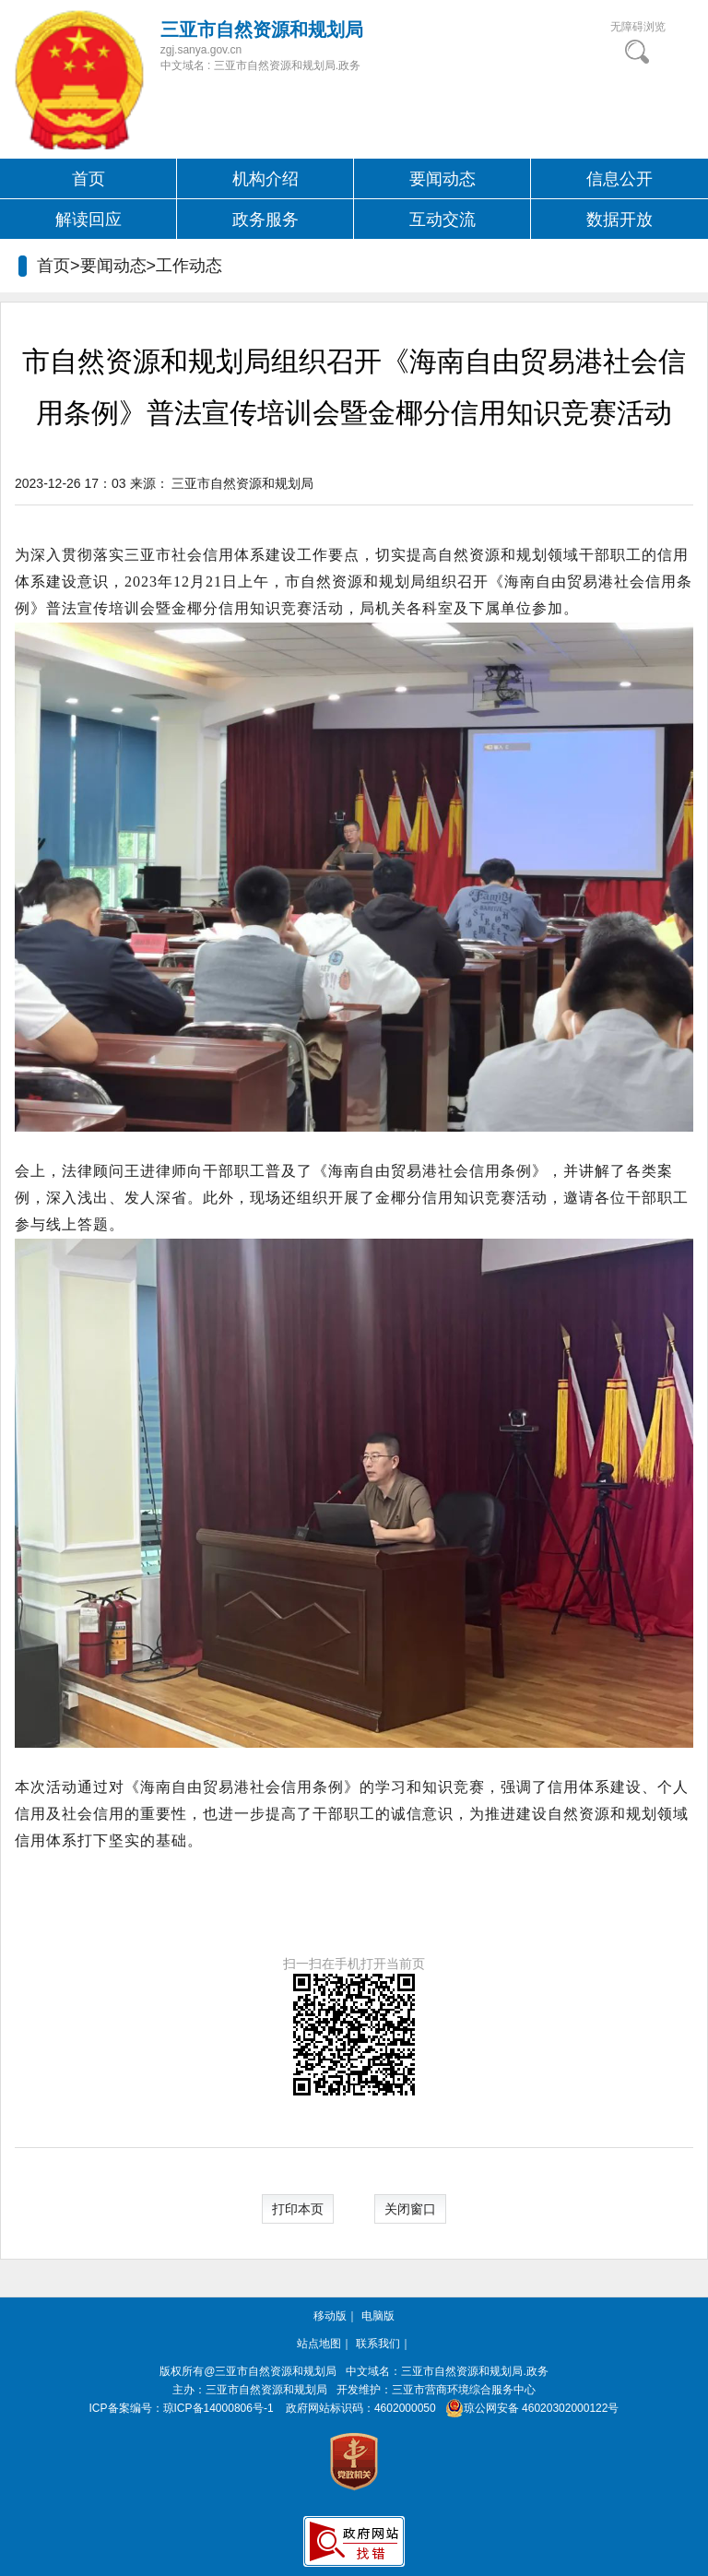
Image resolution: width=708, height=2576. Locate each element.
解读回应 (88, 219)
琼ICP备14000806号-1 (218, 2408)
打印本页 (298, 2209)
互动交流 (442, 219)
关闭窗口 (410, 2209)
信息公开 (619, 179)
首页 (88, 179)
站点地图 (319, 2343)
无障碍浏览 (638, 26)
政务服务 (265, 219)
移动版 (330, 2315)
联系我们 (378, 2343)
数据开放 (619, 219)
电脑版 (378, 2315)
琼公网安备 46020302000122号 (529, 2408)
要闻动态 (442, 179)
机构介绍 (265, 179)
